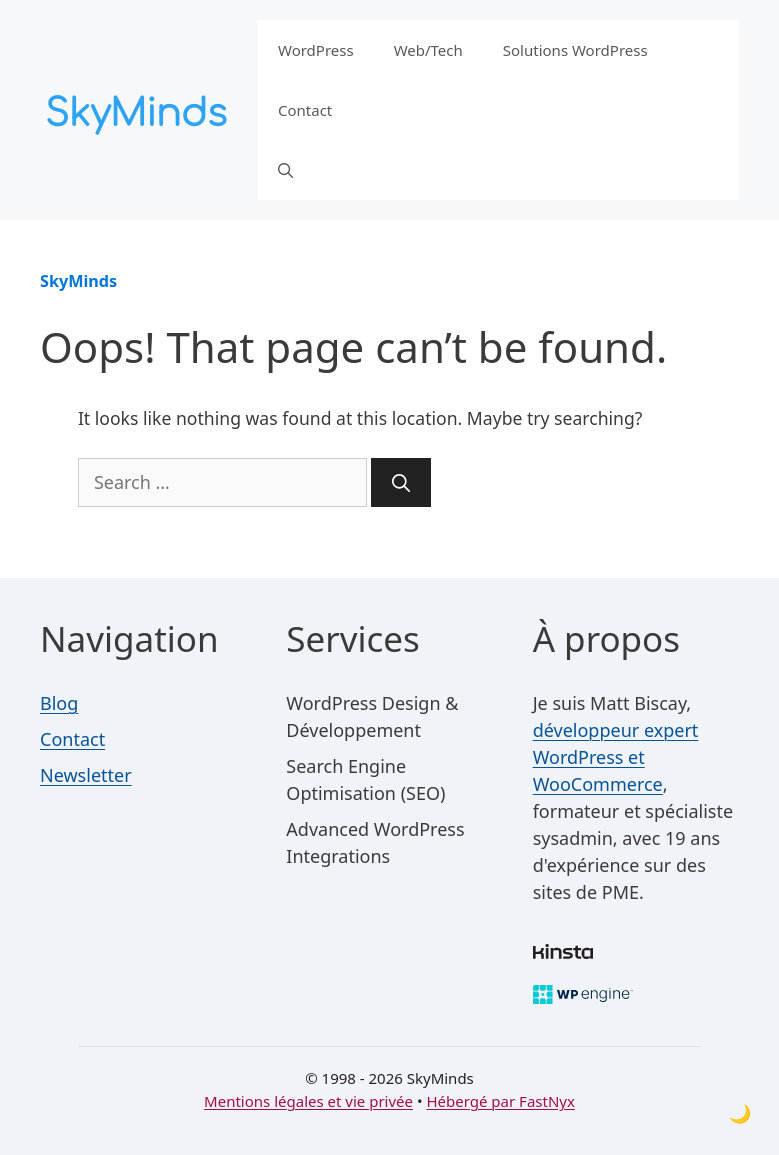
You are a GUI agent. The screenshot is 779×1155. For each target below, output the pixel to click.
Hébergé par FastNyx (500, 1101)
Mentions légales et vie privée (308, 1101)
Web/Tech (428, 50)
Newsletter (86, 775)
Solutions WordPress (575, 50)
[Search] (401, 482)
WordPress (316, 50)
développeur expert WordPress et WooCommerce (616, 757)
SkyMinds (78, 281)
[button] (285, 170)
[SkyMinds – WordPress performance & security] (140, 108)
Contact (305, 110)
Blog (59, 703)
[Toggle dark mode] (740, 1113)
